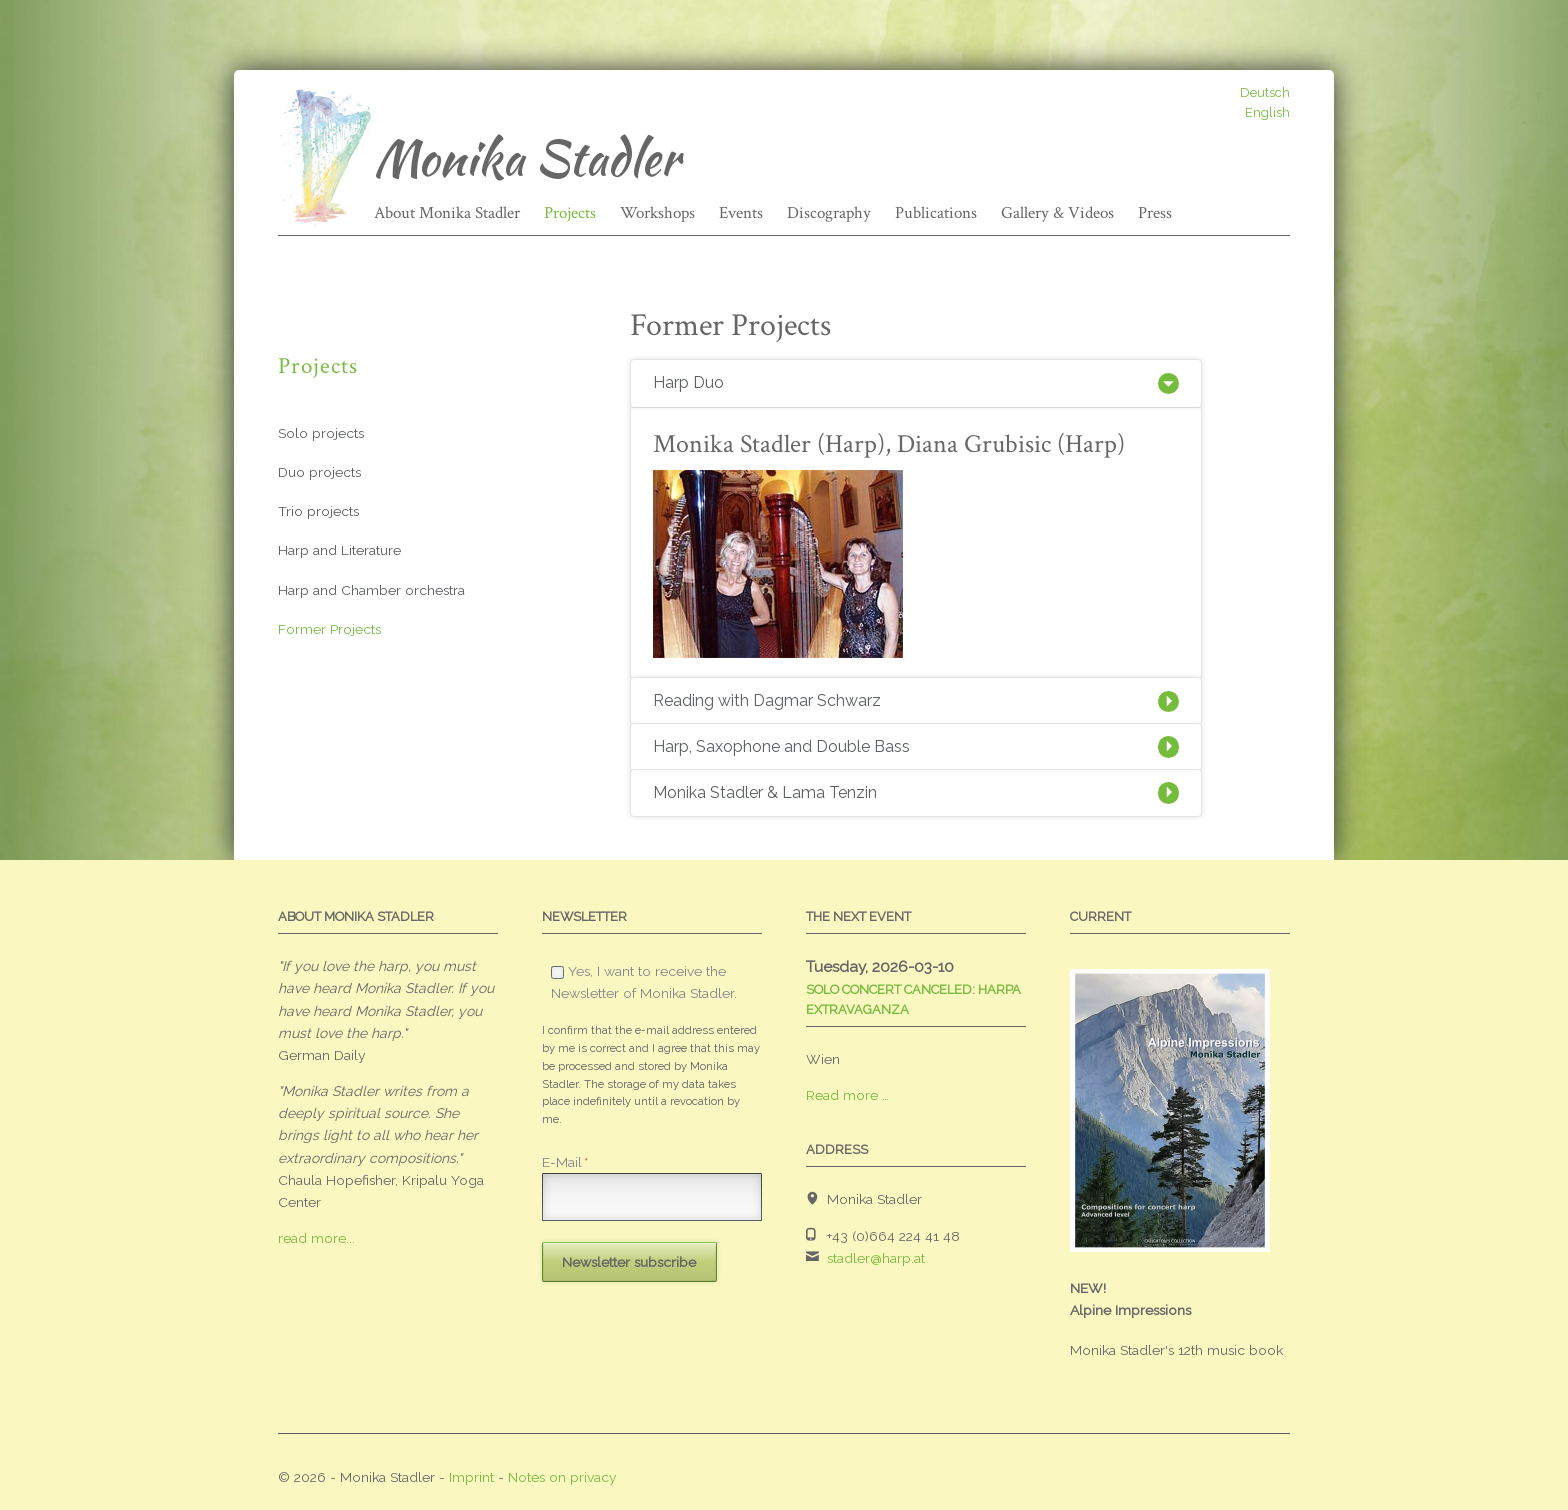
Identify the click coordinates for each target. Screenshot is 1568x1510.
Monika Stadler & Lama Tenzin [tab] (765, 792)
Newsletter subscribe (629, 1262)
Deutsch (1265, 92)
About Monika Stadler (447, 213)
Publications (936, 213)
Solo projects (321, 433)
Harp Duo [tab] (688, 382)
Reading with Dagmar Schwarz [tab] (767, 700)
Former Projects (329, 629)
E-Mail (565, 1162)
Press (1155, 213)
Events (741, 213)
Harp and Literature (339, 550)
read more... (316, 1238)
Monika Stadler (526, 158)
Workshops (657, 213)
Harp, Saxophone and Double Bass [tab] (781, 746)
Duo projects (319, 472)
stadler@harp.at (876, 1258)
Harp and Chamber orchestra (371, 590)
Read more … (847, 1095)
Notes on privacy (562, 1477)
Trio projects (318, 511)
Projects (570, 213)
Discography (829, 213)
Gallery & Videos (1057, 213)
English (1267, 112)
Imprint (471, 1477)
